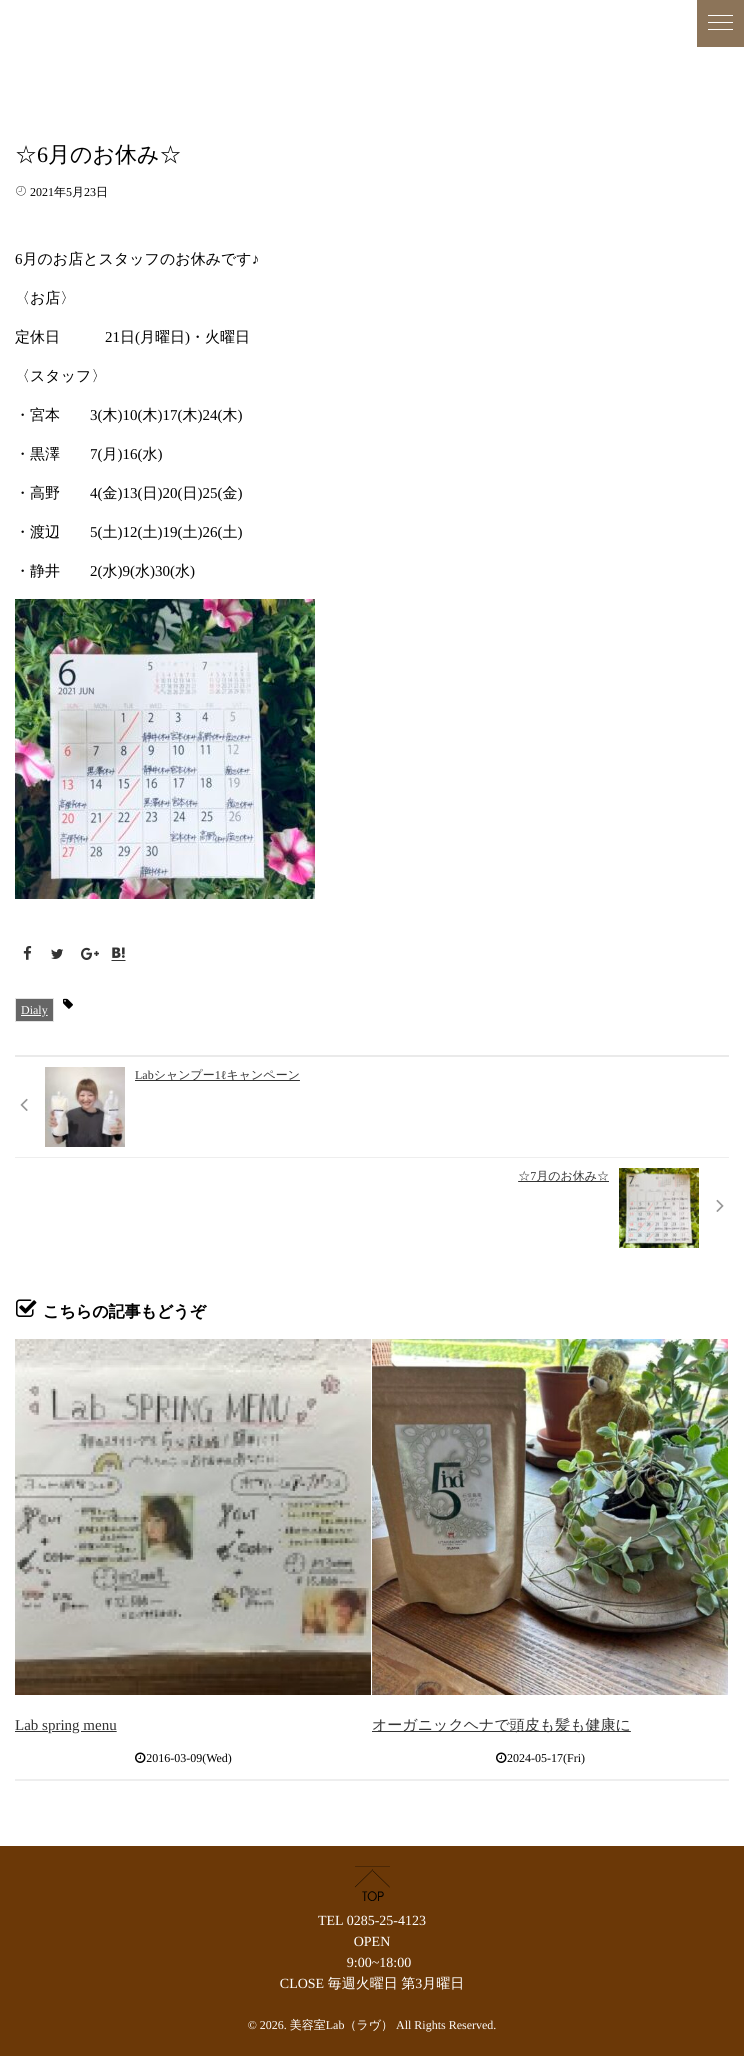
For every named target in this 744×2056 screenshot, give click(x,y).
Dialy (34, 1010)
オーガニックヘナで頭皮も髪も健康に (501, 1726)
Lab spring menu (66, 1726)
